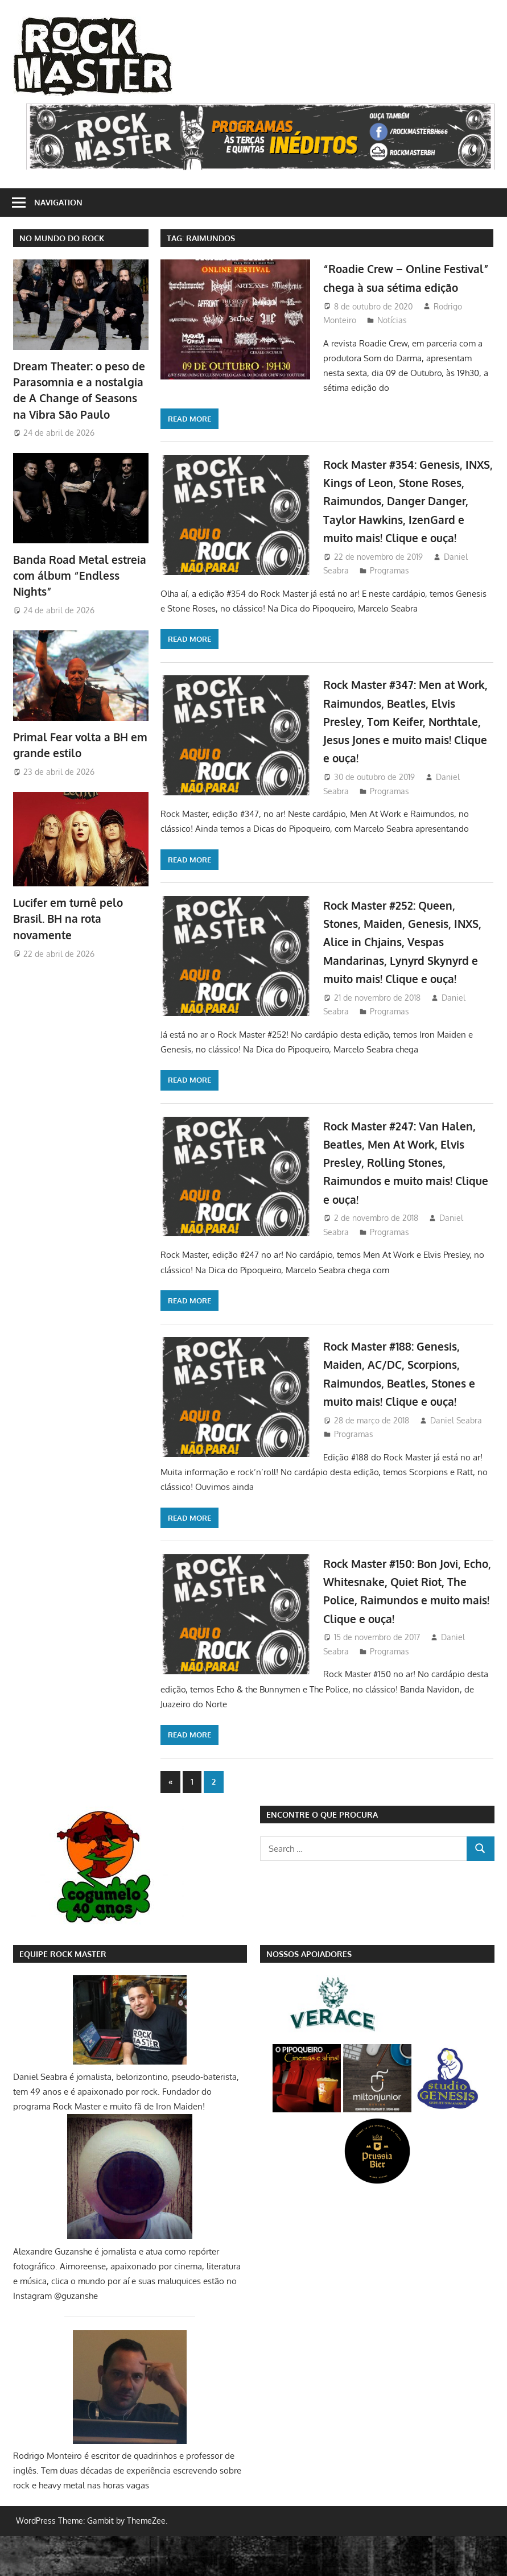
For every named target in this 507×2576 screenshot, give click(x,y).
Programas (226, 592)
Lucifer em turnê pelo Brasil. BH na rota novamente (65, 913)
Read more (189, 422)
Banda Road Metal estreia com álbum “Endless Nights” (75, 573)
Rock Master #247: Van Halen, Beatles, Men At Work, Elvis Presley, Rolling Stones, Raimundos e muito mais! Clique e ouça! (405, 1201)
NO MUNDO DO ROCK (61, 238)
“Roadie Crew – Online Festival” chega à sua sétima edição (407, 286)
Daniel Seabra (456, 1460)
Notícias (392, 338)
